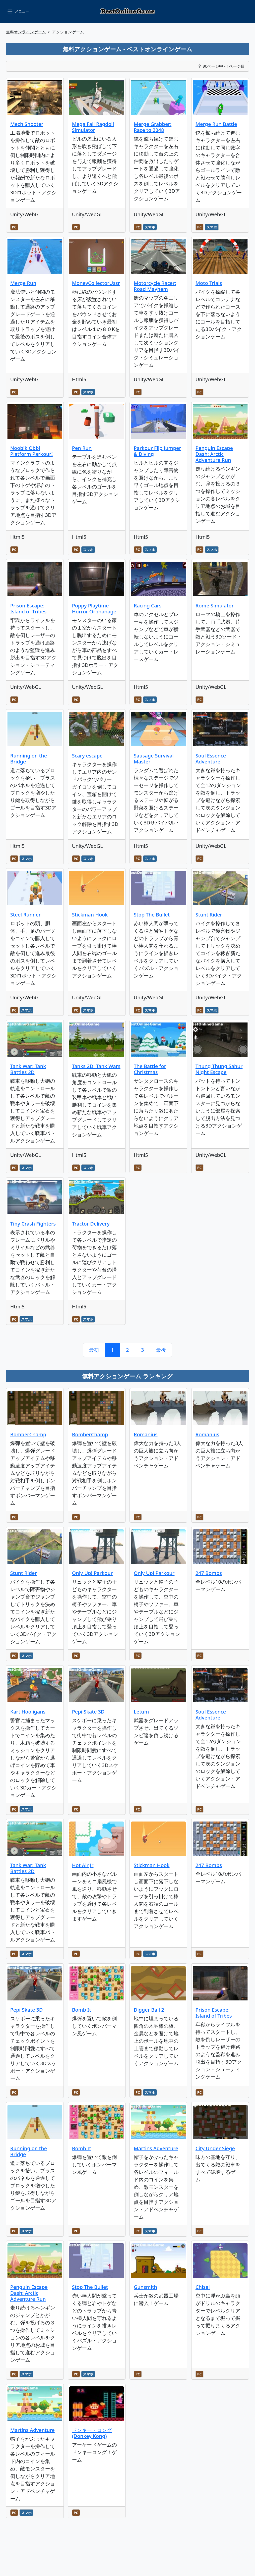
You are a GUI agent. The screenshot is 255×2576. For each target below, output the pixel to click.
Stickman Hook (90, 914)
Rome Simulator (214, 605)
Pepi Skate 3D (88, 1711)
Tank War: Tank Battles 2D (28, 1069)
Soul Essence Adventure (210, 758)
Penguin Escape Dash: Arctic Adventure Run (214, 454)
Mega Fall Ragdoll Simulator (93, 127)
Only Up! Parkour (92, 1573)
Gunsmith (145, 2287)
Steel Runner (25, 914)
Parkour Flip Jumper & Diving (157, 451)
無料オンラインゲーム (26, 32)
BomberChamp (28, 1434)
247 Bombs (208, 1573)
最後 (161, 1349)
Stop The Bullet (152, 914)
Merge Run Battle (216, 124)
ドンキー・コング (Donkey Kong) (92, 2433)
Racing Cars (148, 605)
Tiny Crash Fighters (33, 1223)
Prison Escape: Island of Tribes (28, 608)
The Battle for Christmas (150, 1069)
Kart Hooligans (28, 1711)
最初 (94, 1349)
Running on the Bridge (28, 758)
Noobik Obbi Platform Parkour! (31, 451)
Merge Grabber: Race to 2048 (152, 127)
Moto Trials (208, 283)
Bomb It (81, 2009)
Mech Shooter (26, 124)
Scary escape (87, 755)
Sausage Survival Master (154, 758)
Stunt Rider (208, 914)
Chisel (202, 2287)
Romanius (145, 1434)
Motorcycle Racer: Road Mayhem (155, 286)
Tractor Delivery (91, 1223)
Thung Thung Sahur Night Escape (219, 1069)
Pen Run (82, 448)
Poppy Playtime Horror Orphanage (94, 608)
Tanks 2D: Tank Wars (96, 1066)
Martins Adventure (156, 2148)
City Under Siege (215, 2148)
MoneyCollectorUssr (96, 283)
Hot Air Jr (82, 1865)
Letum (141, 1711)
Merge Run (23, 283)
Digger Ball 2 (149, 2009)
